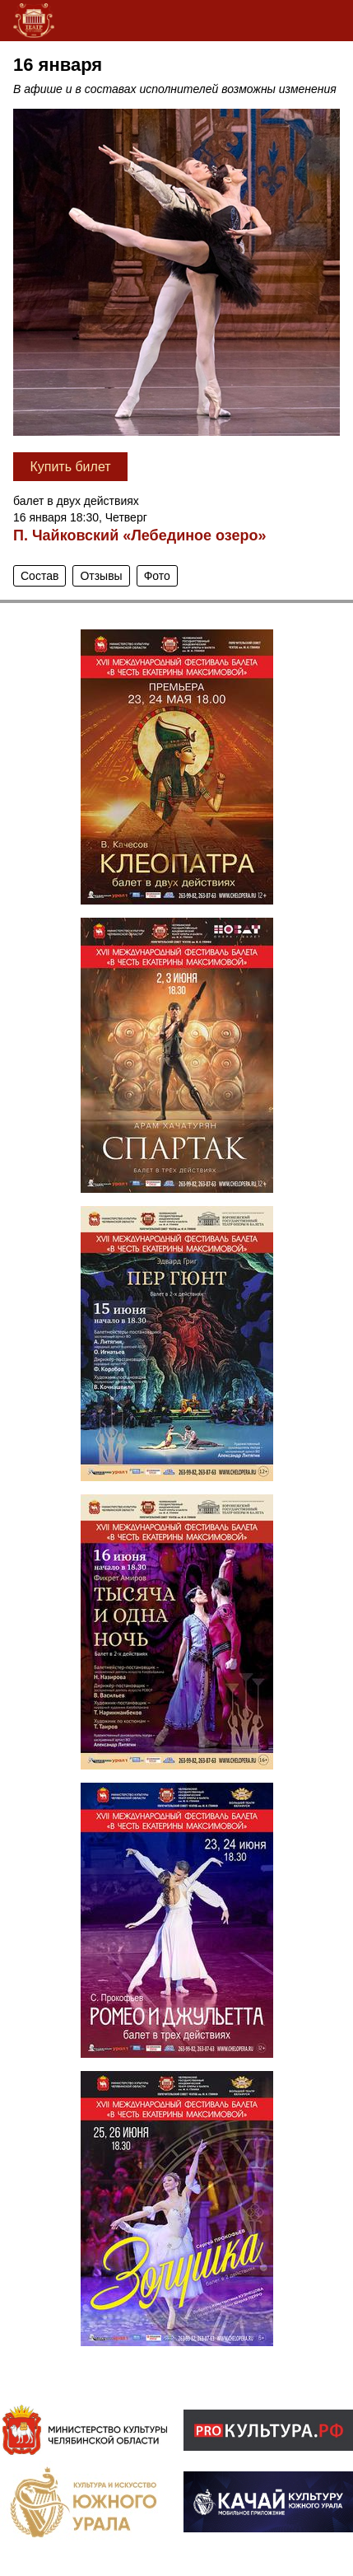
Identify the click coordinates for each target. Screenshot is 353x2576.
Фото (157, 575)
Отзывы (101, 575)
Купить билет (70, 467)
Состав (39, 575)
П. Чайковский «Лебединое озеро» (140, 535)
